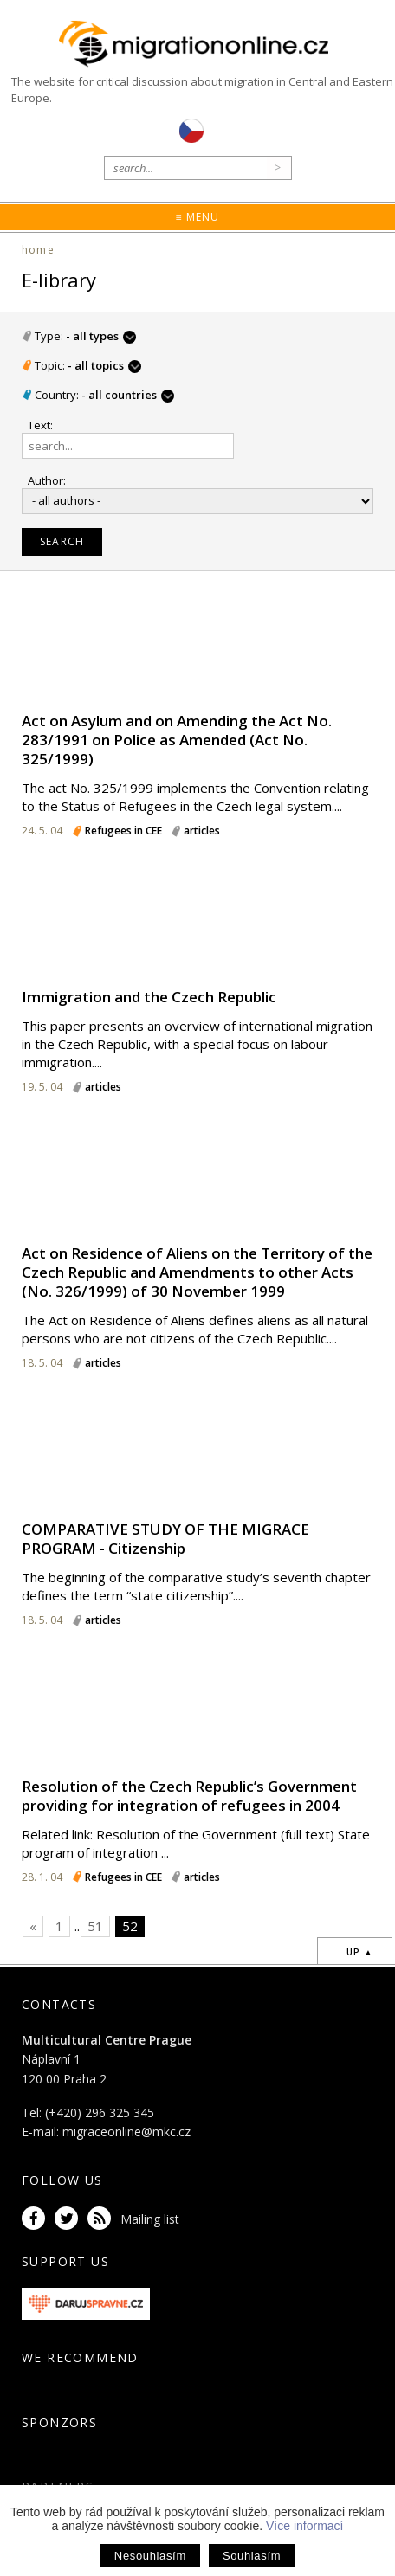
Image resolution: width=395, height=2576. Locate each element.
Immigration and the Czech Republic (149, 997)
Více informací (304, 2526)
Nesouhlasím (150, 2555)
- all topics (104, 365)
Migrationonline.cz (197, 44)
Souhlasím (252, 2555)
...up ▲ (354, 1952)
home (38, 249)
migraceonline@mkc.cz (126, 2131)
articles (202, 830)
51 (95, 1926)
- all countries (126, 394)
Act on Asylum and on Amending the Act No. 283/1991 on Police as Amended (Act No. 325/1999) (177, 740)
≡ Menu (197, 216)
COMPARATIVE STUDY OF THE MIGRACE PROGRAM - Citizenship (165, 1538)
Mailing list (149, 2219)
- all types (101, 336)
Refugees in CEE (123, 830)
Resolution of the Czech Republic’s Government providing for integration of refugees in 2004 (189, 1795)
